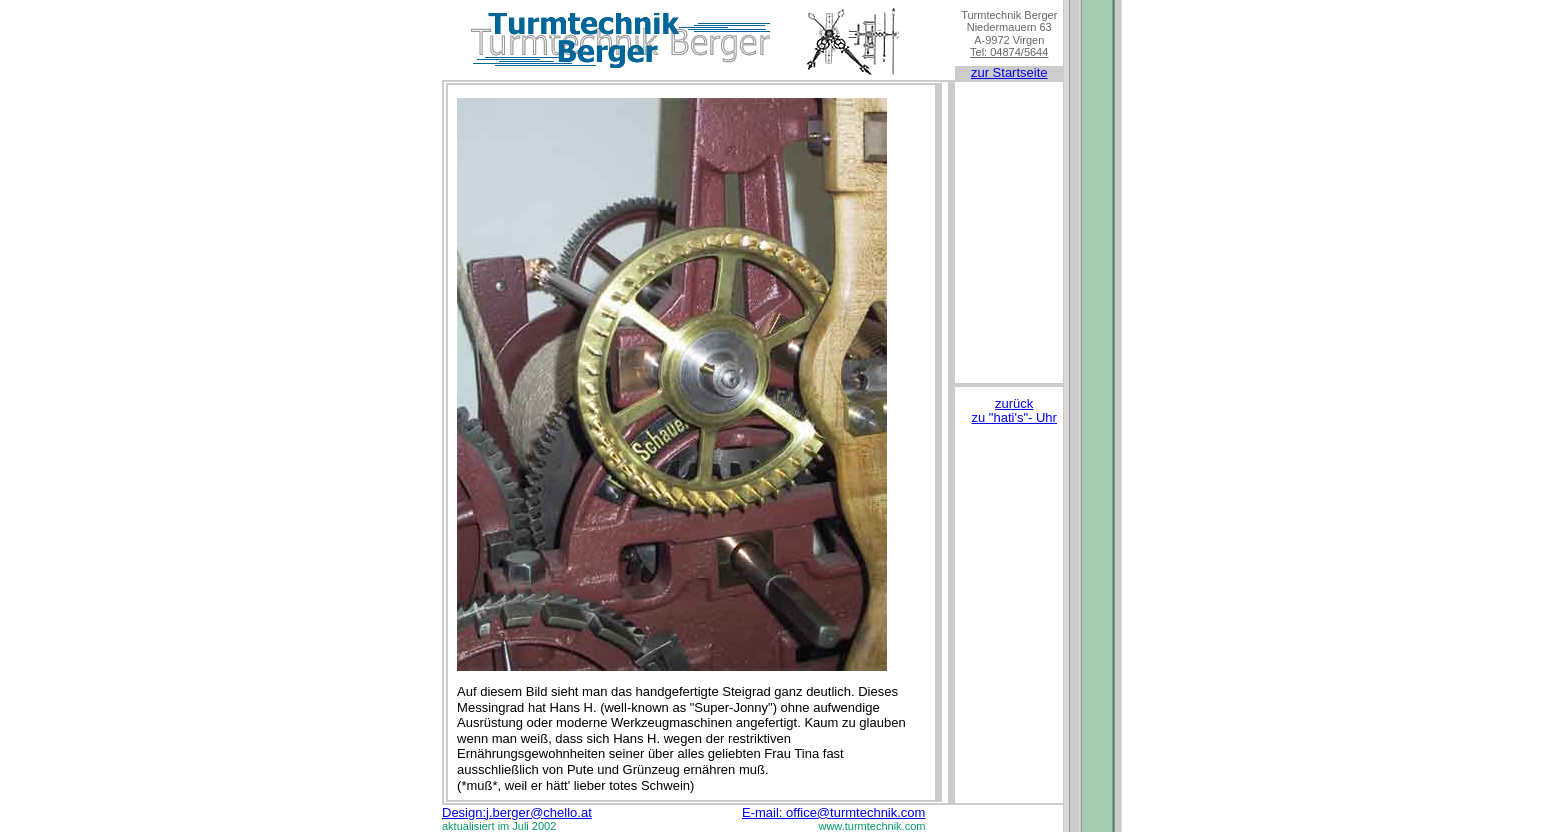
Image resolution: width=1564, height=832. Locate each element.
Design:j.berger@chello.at (517, 812)
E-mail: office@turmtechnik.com (833, 812)
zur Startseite (1009, 72)
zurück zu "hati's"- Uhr (1014, 410)
